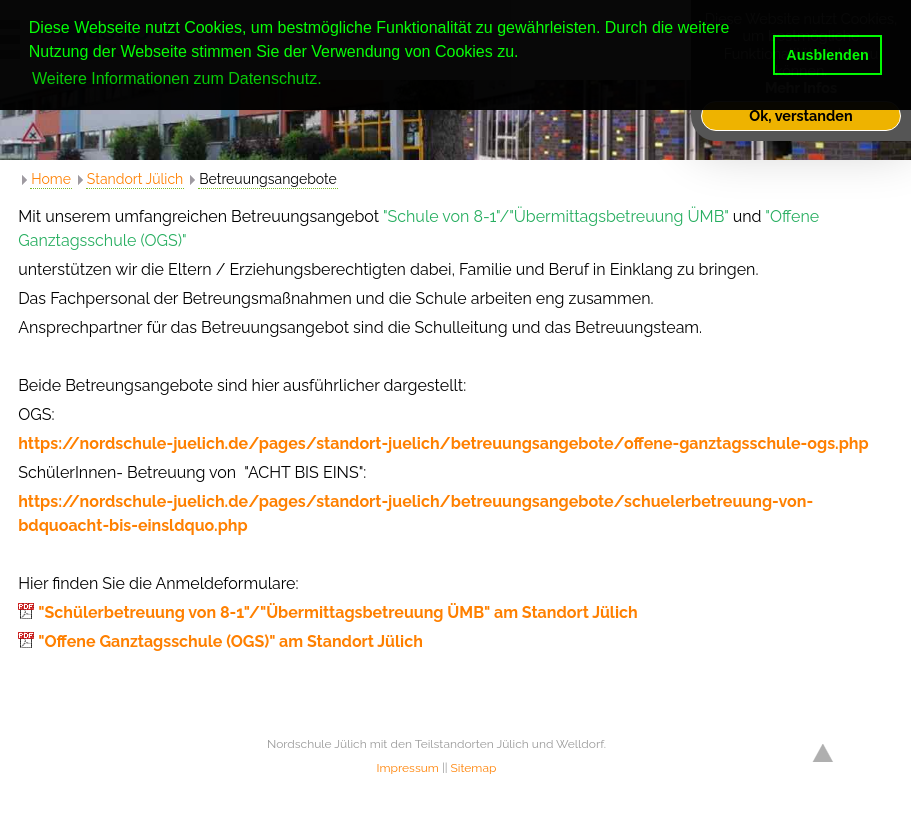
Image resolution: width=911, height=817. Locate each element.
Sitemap (474, 768)
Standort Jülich (135, 179)
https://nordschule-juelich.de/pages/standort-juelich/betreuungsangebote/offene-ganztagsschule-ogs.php (443, 443)
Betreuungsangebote (268, 179)
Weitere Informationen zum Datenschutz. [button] (177, 78)
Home (51, 179)
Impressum (408, 768)
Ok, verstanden (800, 115)
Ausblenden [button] (827, 55)
